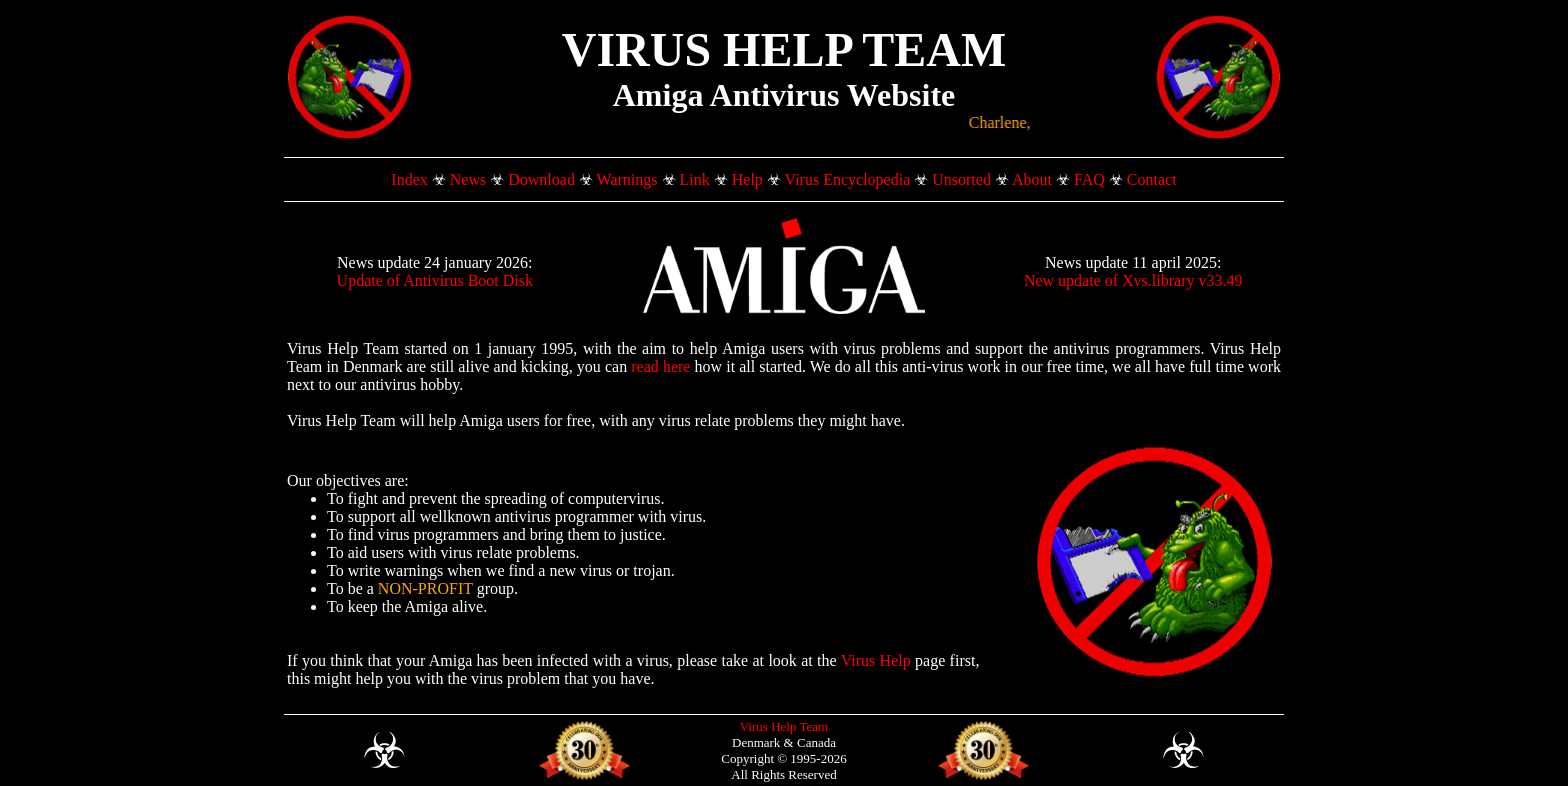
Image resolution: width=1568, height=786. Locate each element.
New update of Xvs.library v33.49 (1133, 280)
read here (660, 366)
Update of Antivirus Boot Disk (435, 280)
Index (409, 179)
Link (695, 179)
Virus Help (876, 660)
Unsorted (961, 179)
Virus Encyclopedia (848, 179)
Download (541, 179)
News (468, 179)
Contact (1152, 179)
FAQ (1089, 179)
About (1032, 179)
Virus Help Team (784, 726)
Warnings (627, 179)
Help (747, 179)
